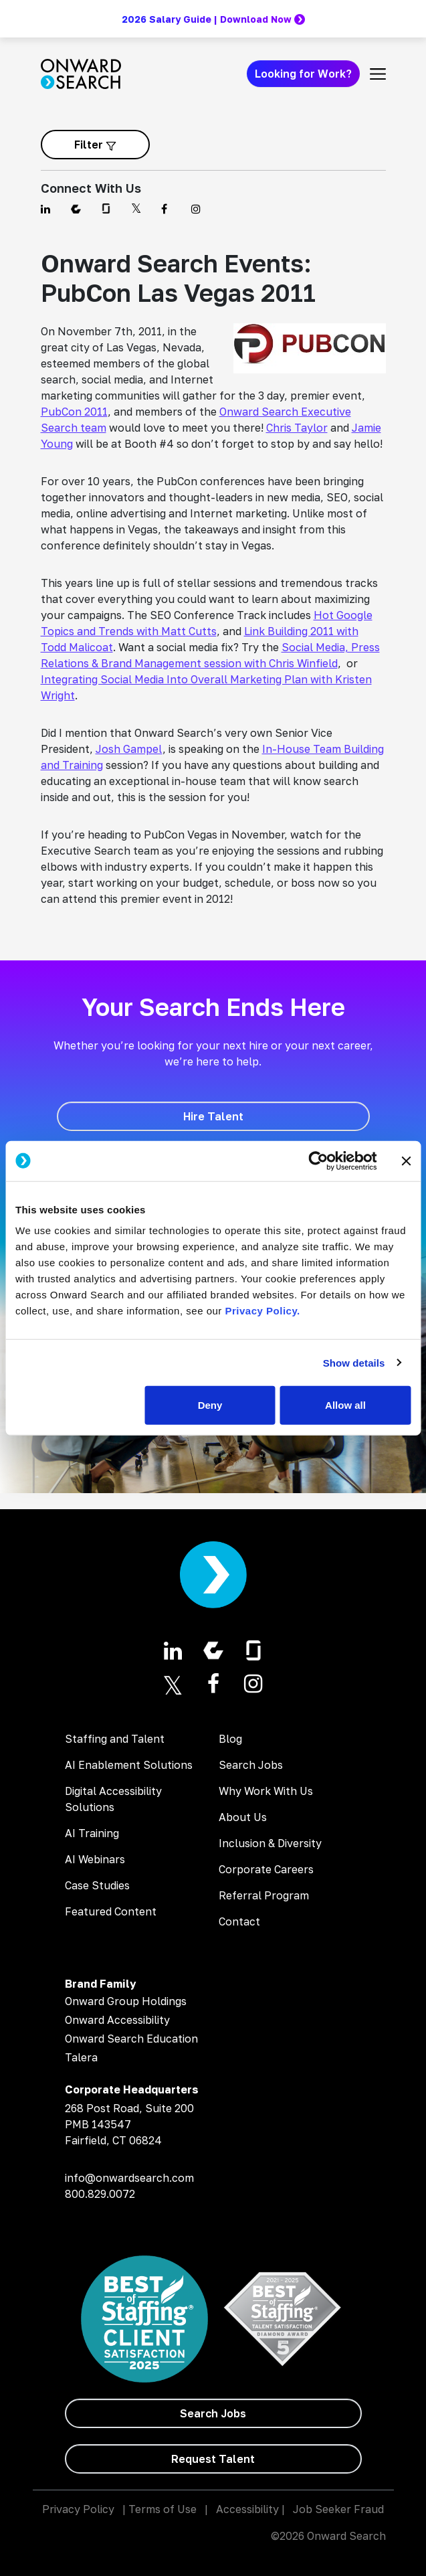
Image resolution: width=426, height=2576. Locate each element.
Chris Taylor (297, 427)
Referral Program (264, 1895)
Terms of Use (162, 2509)
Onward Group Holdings (126, 2001)
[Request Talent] (213, 2459)
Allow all (345, 1405)
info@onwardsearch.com (129, 2177)
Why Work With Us (266, 1791)
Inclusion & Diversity (270, 1843)
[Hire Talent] (213, 1116)
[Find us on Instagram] (198, 209)
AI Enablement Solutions (129, 1765)
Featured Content (110, 1911)
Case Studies (97, 1885)
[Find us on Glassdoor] (108, 209)
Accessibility (247, 2509)
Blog (230, 1738)
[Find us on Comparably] (78, 209)
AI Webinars (95, 1859)
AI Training (92, 1833)
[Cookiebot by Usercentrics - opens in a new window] (318, 1160)
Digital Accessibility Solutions (113, 1799)
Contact (239, 1921)
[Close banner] (406, 1160)
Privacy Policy (78, 2509)
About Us (243, 1817)
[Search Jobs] (213, 2413)
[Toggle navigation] (378, 74)
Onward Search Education (131, 2038)
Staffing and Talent (115, 1738)
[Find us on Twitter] (138, 209)
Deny (210, 1405)
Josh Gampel (129, 749)
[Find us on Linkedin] (48, 209)
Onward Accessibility (117, 2020)
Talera (81, 2057)
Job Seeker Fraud (338, 2509)
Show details (354, 1362)
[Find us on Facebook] (168, 209)
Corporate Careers (266, 1869)
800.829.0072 (100, 2194)
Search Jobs (251, 1765)
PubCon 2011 (74, 411)
